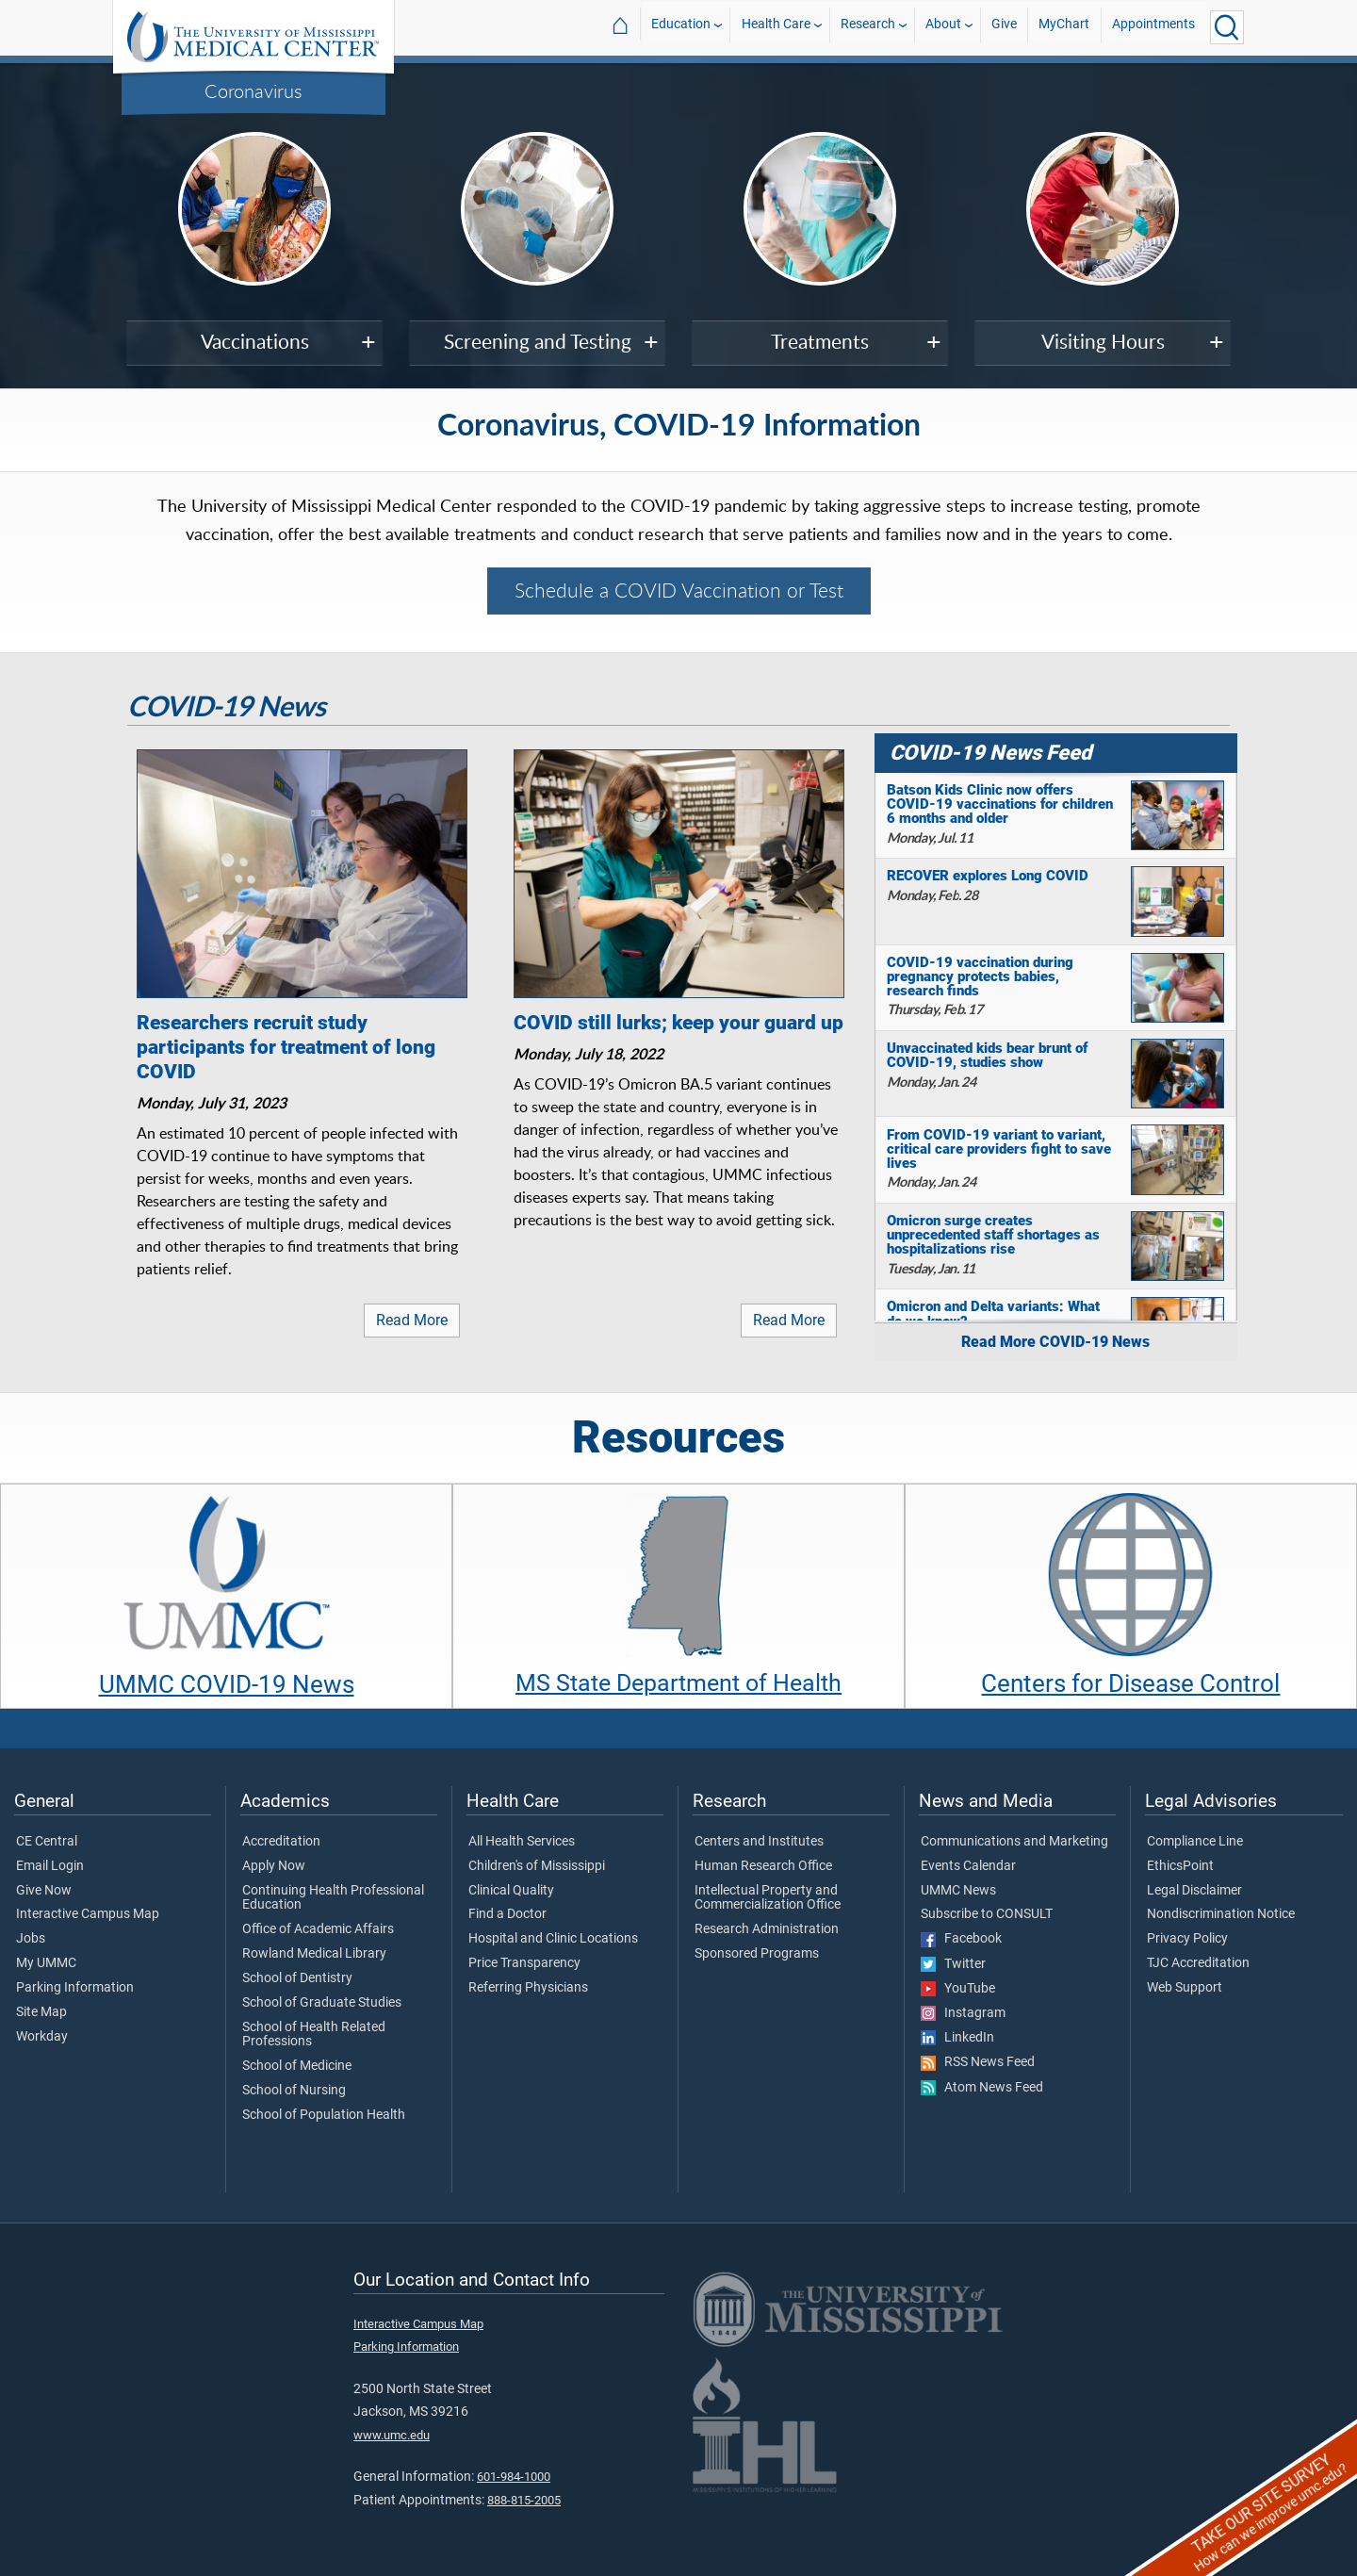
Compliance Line (1195, 1841)
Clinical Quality (511, 1890)
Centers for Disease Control (1130, 1683)
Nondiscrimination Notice (1221, 1914)
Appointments (1153, 27)
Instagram (963, 2013)
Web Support (1184, 1987)
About (943, 27)
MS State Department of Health (678, 1683)
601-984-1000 (513, 2476)
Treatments (820, 341)
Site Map (41, 2012)
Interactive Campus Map (87, 1914)
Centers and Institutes (759, 1841)
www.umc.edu (391, 2435)
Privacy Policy (1187, 1938)
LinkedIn (957, 2037)
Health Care (776, 27)
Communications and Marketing (1014, 1841)
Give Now (44, 1890)
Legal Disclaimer (1194, 1890)
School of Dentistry (297, 1978)
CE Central (46, 1841)
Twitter (953, 1964)
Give (1004, 27)
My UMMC (46, 1963)
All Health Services (521, 1841)
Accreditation (281, 1841)
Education (681, 27)
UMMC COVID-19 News (226, 1684)
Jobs (30, 1938)
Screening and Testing (537, 341)
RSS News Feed (978, 2062)
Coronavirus (253, 90)
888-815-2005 (524, 2500)
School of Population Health (323, 2115)
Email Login (50, 1866)
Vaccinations (255, 341)
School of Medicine (297, 2066)
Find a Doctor (507, 1914)
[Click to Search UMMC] (1227, 27)
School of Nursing (294, 2090)
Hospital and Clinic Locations (553, 1938)
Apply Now (273, 1866)
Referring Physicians (528, 1987)
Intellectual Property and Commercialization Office (768, 1898)
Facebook (961, 1938)
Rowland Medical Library (314, 1953)
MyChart (1063, 27)
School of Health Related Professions (313, 2035)
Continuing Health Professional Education (333, 1898)
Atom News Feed (982, 2087)
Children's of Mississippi (536, 1866)
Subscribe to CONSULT (987, 1914)
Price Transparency (524, 1963)
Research (868, 27)
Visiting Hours (1103, 341)
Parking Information (75, 1987)
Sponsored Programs (757, 1953)
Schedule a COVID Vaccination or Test (679, 590)
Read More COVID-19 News (1055, 1342)
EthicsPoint (1180, 1866)
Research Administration (767, 1929)
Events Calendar (968, 1866)
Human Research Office (763, 1866)
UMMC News (958, 1890)
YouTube (958, 1988)
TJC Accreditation (1198, 1963)
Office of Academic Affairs (318, 1929)
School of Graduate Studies (321, 2002)
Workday (42, 2036)
